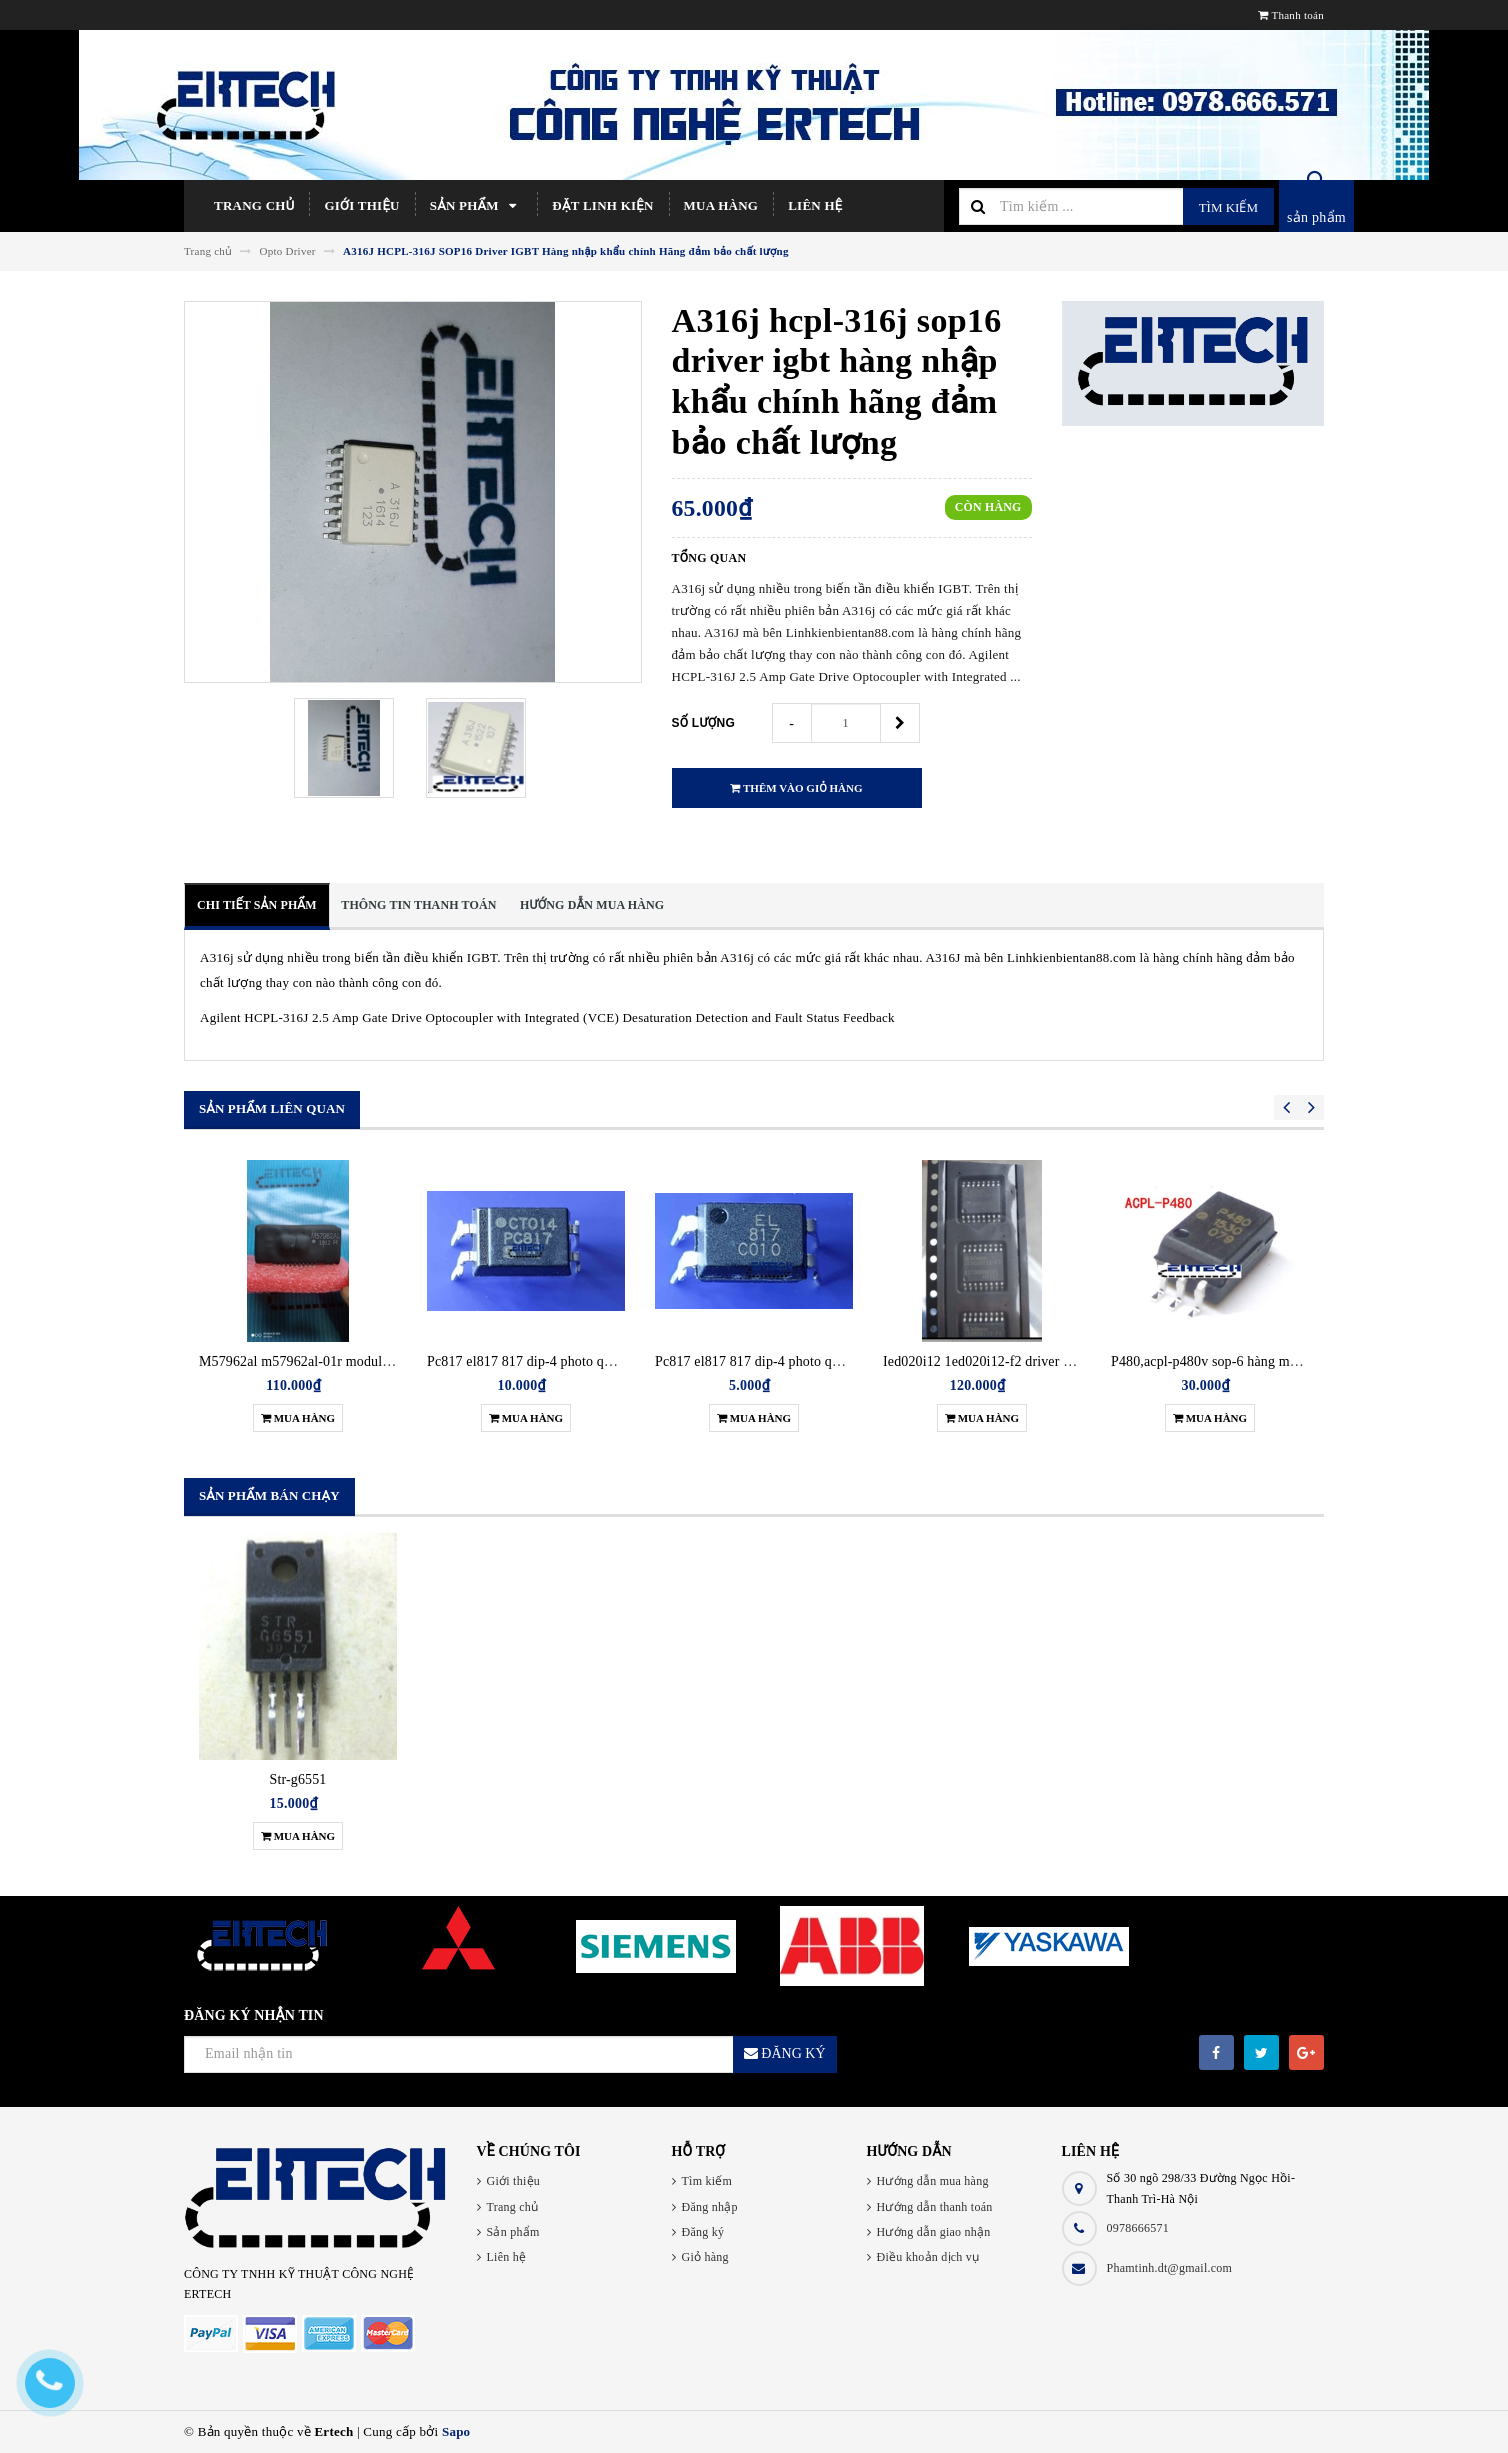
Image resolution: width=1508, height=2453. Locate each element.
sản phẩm (1316, 217)
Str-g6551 (298, 1779)
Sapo (456, 2431)
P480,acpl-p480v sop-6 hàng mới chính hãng (1240, 1361)
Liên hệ (815, 205)
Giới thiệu (361, 205)
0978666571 (1138, 2228)
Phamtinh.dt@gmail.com (1170, 2268)
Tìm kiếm (1228, 207)
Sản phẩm (476, 206)
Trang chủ (254, 205)
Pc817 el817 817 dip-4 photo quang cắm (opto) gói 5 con (819, 1361)
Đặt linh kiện (602, 205)
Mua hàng (721, 205)
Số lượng (704, 723)
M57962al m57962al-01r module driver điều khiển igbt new (373, 1361)
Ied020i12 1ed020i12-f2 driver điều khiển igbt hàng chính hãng (1067, 1361)
